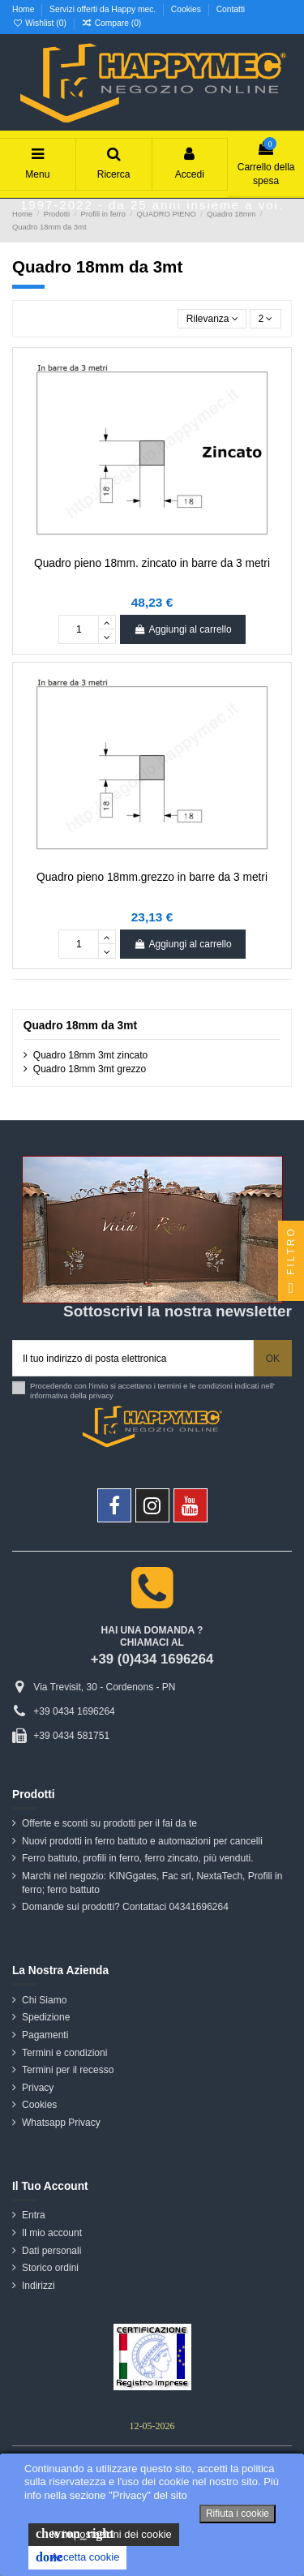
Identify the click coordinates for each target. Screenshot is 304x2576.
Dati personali (51, 2250)
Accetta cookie (77, 2557)
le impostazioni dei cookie (104, 2534)
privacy (101, 1395)
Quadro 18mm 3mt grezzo (89, 1069)
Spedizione (46, 2017)
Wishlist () (40, 23)
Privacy (38, 2087)
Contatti (230, 9)
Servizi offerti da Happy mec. (103, 9)
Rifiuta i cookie (237, 2513)
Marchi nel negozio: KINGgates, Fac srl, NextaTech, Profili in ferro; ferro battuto (152, 1883)
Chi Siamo (44, 2000)
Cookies (187, 9)
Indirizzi (38, 2285)
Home (24, 9)
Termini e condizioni (64, 2053)
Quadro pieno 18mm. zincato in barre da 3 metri (152, 563)
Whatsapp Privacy (61, 2122)
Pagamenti (45, 2035)
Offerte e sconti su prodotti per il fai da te (109, 1823)
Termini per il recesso (67, 2070)
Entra (33, 2215)
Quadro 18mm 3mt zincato (90, 1055)
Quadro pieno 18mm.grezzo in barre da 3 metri (152, 877)
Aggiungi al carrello (182, 629)
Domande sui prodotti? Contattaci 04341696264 (125, 1907)
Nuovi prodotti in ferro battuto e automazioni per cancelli (142, 1841)
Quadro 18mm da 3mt (80, 1026)
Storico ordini (50, 2267)
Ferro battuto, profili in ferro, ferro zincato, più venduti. (137, 1858)
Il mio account (52, 2233)
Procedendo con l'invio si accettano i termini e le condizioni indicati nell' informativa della (152, 1390)
